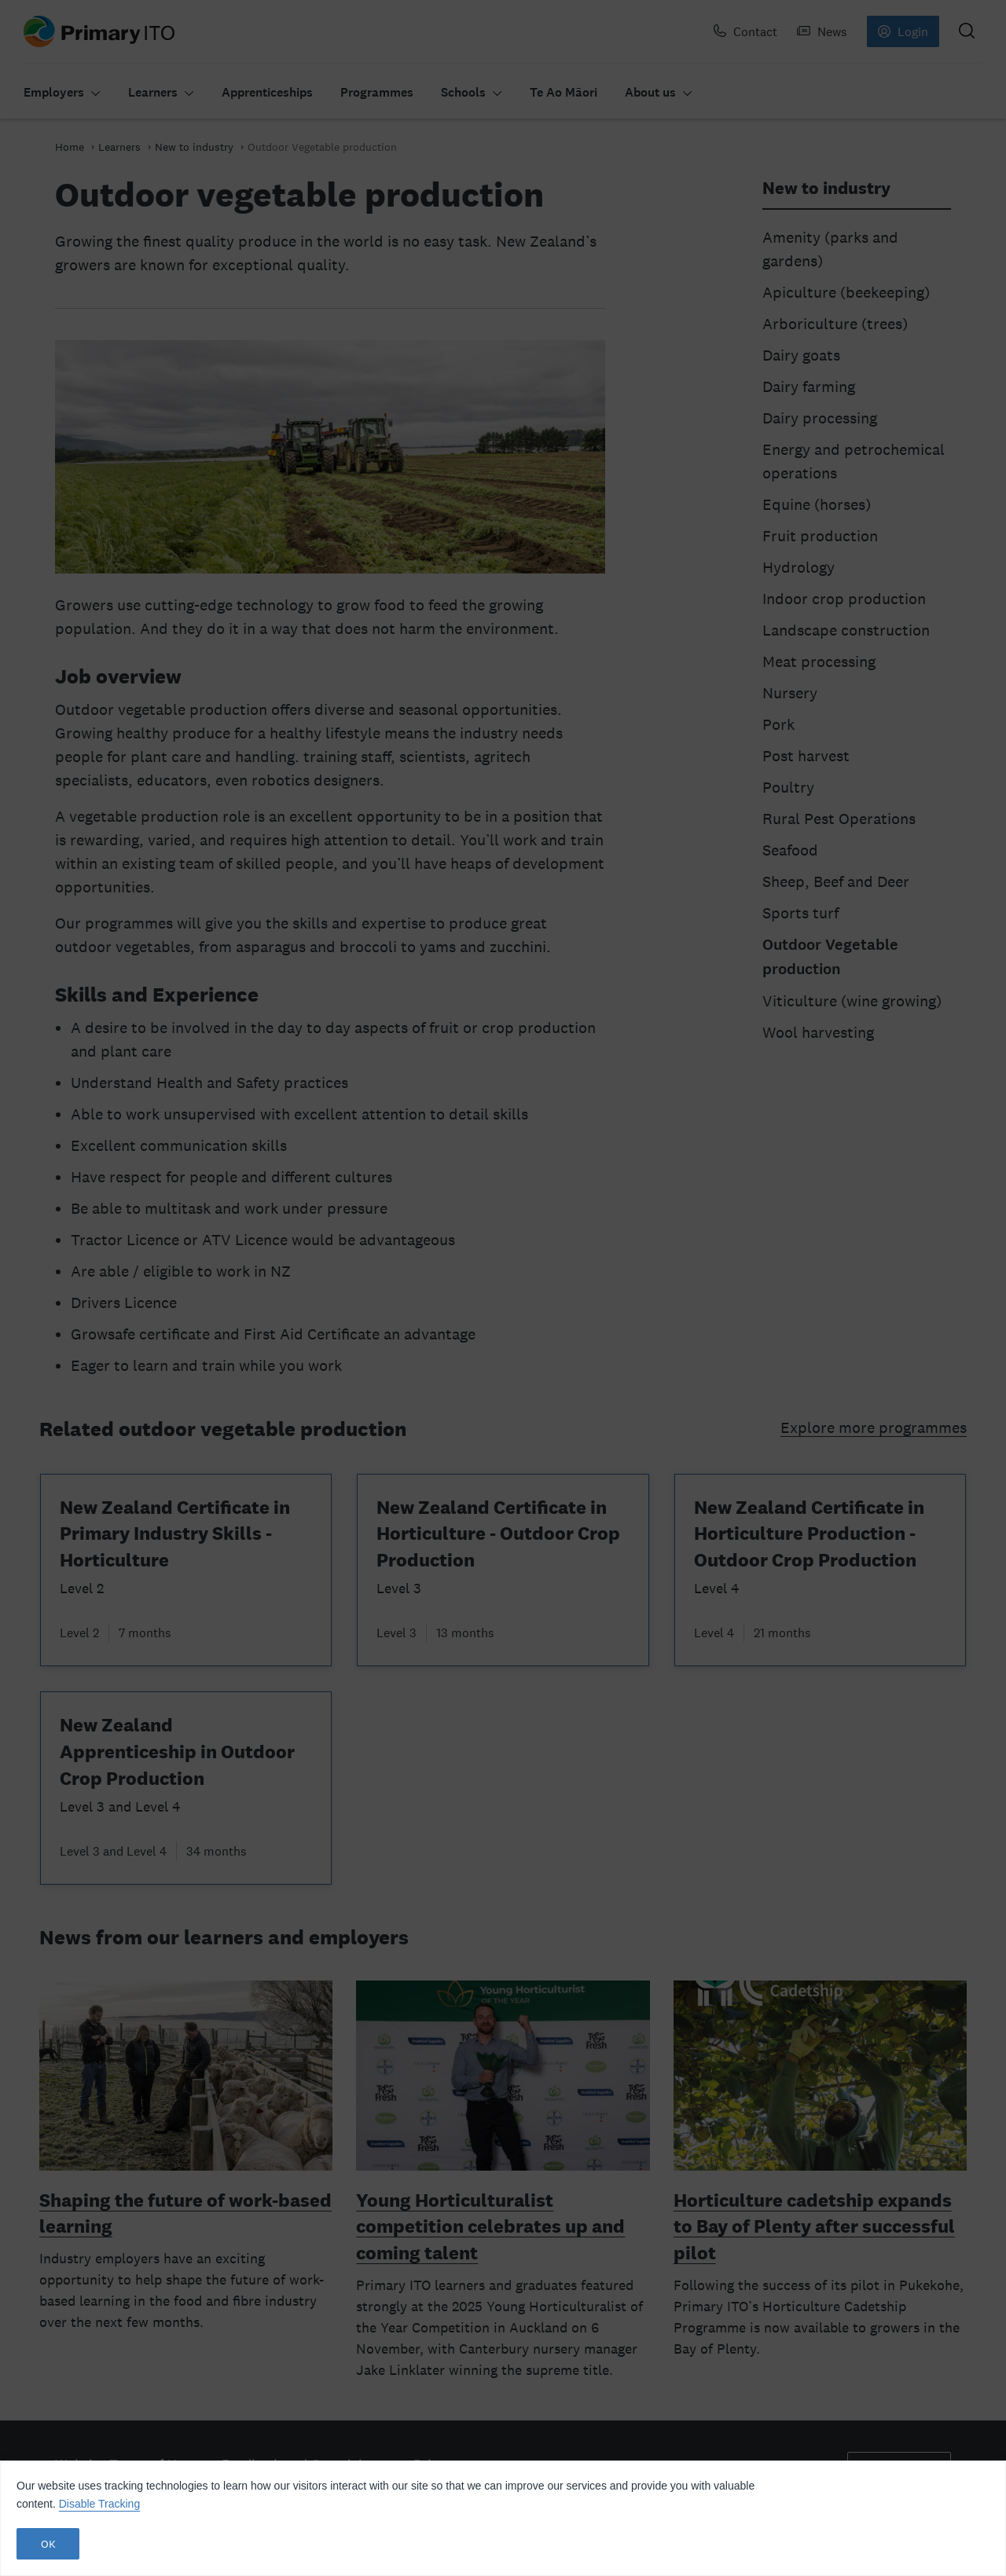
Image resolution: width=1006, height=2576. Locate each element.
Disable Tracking (100, 2503)
